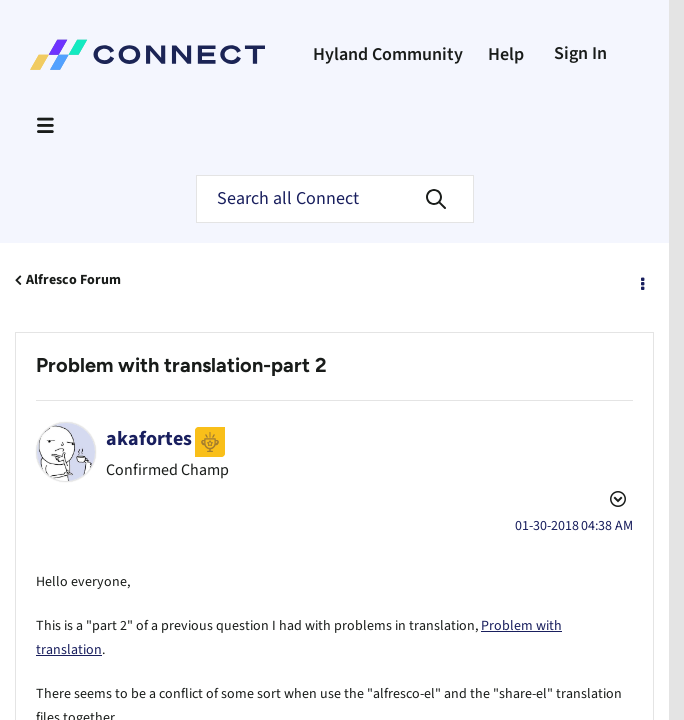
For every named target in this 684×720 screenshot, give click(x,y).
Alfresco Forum (73, 280)
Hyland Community (388, 54)
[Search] (335, 199)
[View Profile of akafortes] (149, 439)
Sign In (580, 53)
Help (506, 54)
